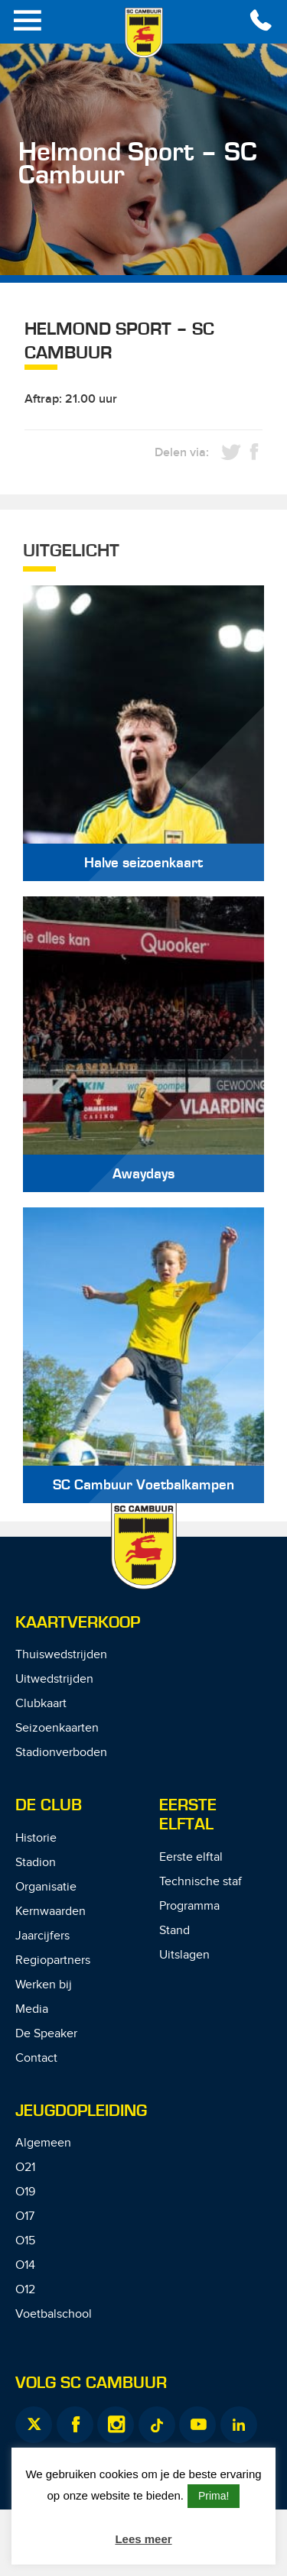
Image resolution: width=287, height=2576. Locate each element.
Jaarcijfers (42, 1936)
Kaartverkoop (77, 1622)
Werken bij (43, 1985)
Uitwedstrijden (54, 1679)
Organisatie (46, 1887)
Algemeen (43, 2143)
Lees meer (143, 2538)
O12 (25, 2290)
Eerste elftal (191, 1857)
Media (31, 2009)
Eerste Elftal (188, 1815)
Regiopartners (52, 1960)
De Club (48, 1805)
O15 (25, 2241)
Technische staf (200, 1881)
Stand (174, 1930)
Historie (36, 1838)
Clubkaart (41, 1703)
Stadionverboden (61, 1752)
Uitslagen (184, 1955)
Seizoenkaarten (57, 1728)
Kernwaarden (50, 1911)
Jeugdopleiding (81, 2111)
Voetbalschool (53, 2314)
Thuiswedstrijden (61, 1655)
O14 (25, 2265)
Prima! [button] (213, 2496)
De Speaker (46, 2034)
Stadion (35, 1862)
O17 (24, 2216)
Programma (189, 1906)
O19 (25, 2192)
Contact (36, 2058)
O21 (25, 2167)
